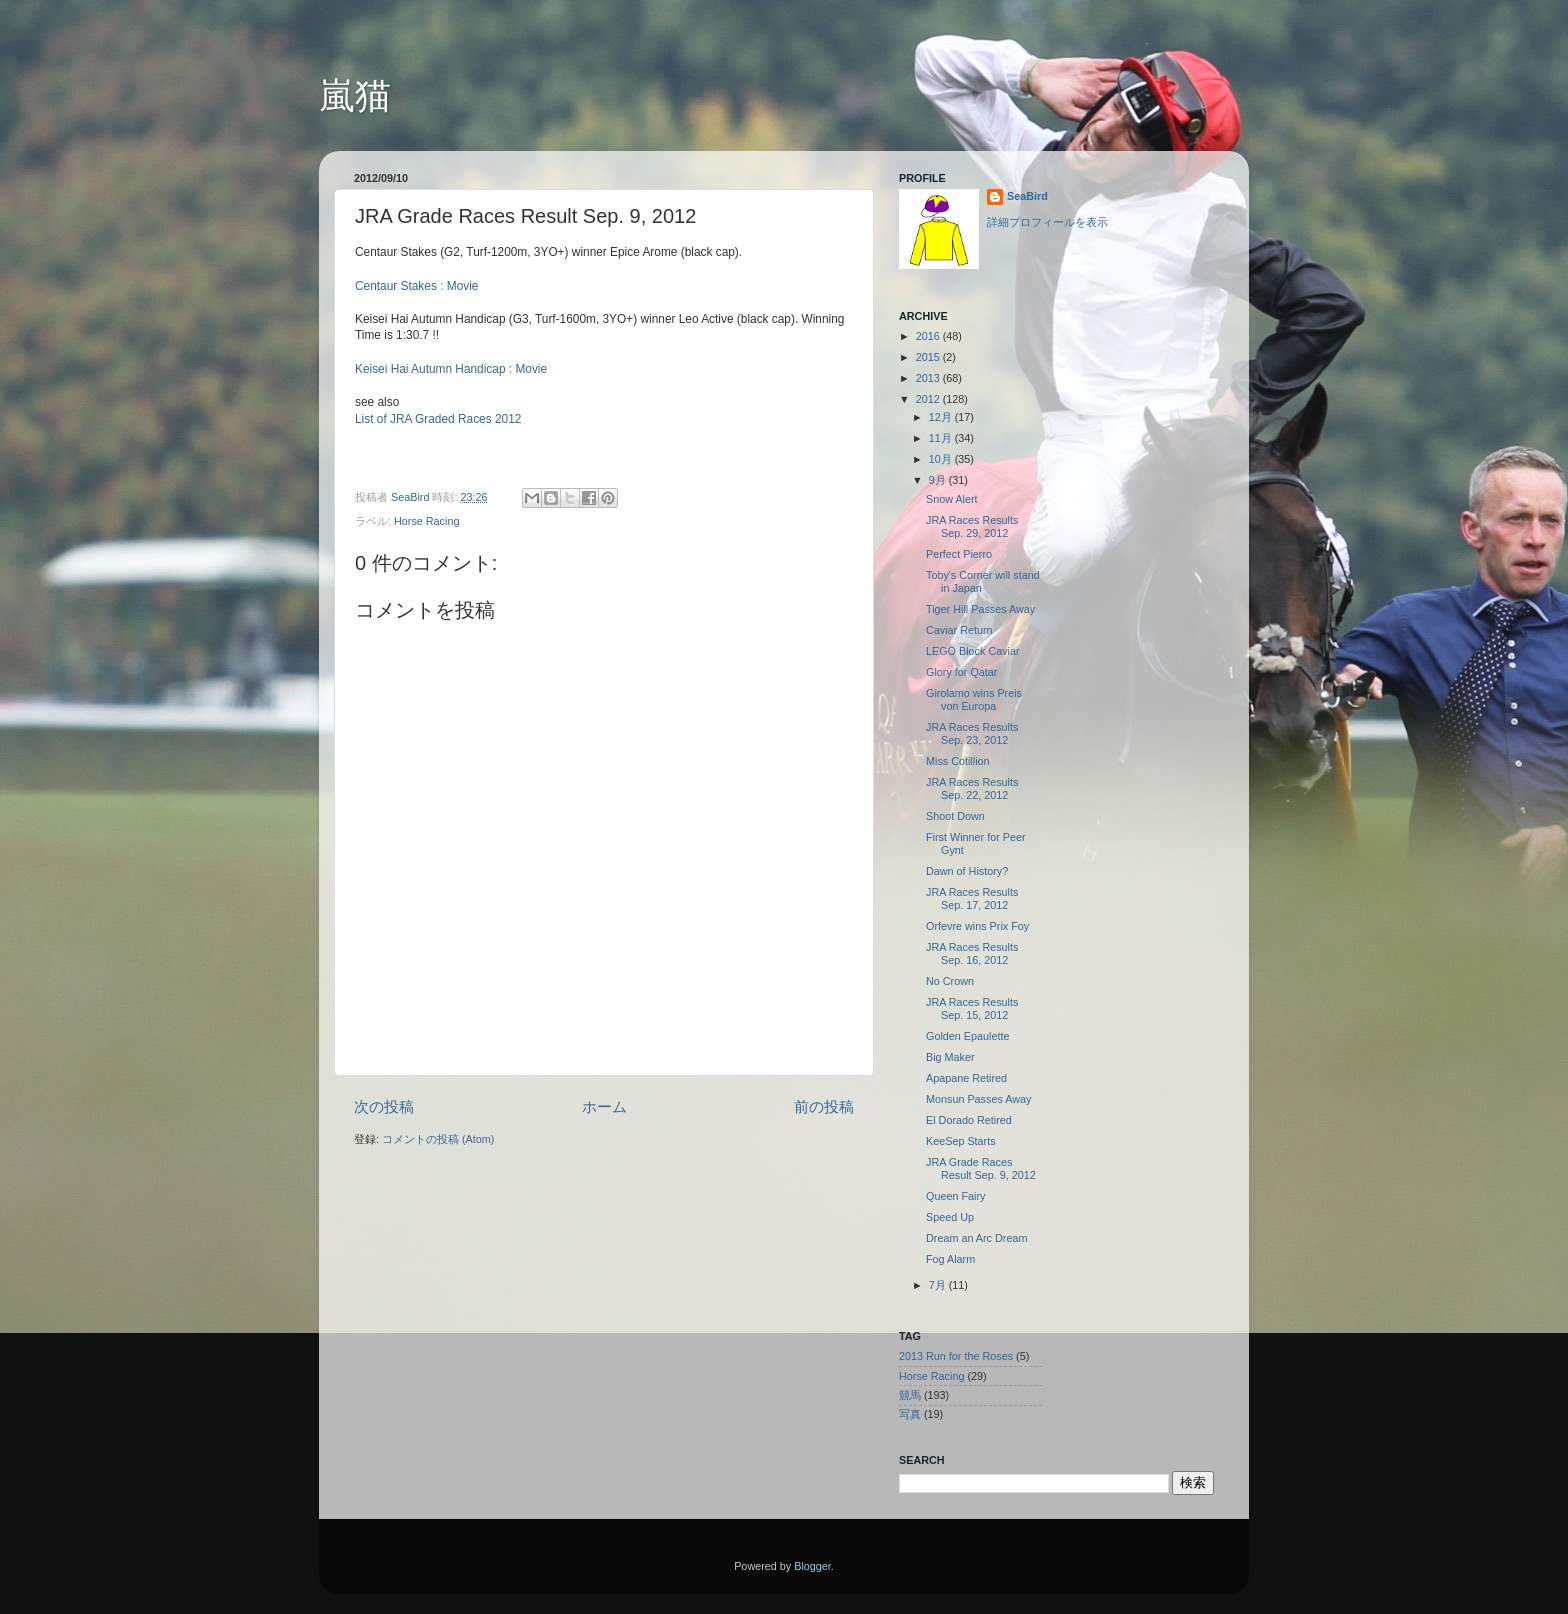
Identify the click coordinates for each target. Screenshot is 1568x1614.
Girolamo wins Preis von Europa (974, 699)
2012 (929, 399)
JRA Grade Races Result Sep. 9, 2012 (981, 1168)
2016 (929, 336)
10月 (942, 459)
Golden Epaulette (967, 1036)
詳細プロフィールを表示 (1047, 222)
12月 (942, 417)
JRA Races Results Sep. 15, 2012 (972, 1008)
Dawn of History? (967, 871)
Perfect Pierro (959, 554)
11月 (942, 438)
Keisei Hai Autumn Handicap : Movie (451, 369)
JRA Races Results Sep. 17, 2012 (972, 898)
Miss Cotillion (958, 761)
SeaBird (411, 497)
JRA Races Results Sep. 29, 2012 (972, 526)
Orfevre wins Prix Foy (977, 926)
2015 (929, 357)
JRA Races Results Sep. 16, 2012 (972, 953)
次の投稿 (384, 1106)
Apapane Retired (966, 1078)
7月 (939, 1285)
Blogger (812, 1566)
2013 (929, 378)
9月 (939, 480)
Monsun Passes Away (978, 1099)
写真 (910, 1414)
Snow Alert (952, 499)
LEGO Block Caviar (973, 651)
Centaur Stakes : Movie (416, 286)
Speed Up (950, 1217)
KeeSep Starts (961, 1141)
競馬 (910, 1395)
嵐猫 (355, 95)
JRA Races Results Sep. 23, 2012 (972, 733)
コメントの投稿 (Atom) (438, 1139)
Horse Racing (426, 521)
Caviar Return (959, 630)
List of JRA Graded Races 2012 (438, 419)
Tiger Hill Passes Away (980, 609)
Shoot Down (955, 816)
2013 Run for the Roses (956, 1356)
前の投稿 (824, 1106)
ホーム (604, 1106)
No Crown (950, 981)
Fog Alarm (950, 1259)
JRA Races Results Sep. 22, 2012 (972, 788)
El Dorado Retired (969, 1120)
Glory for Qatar (961, 672)
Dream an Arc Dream (976, 1238)
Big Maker (950, 1057)
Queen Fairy (955, 1196)
